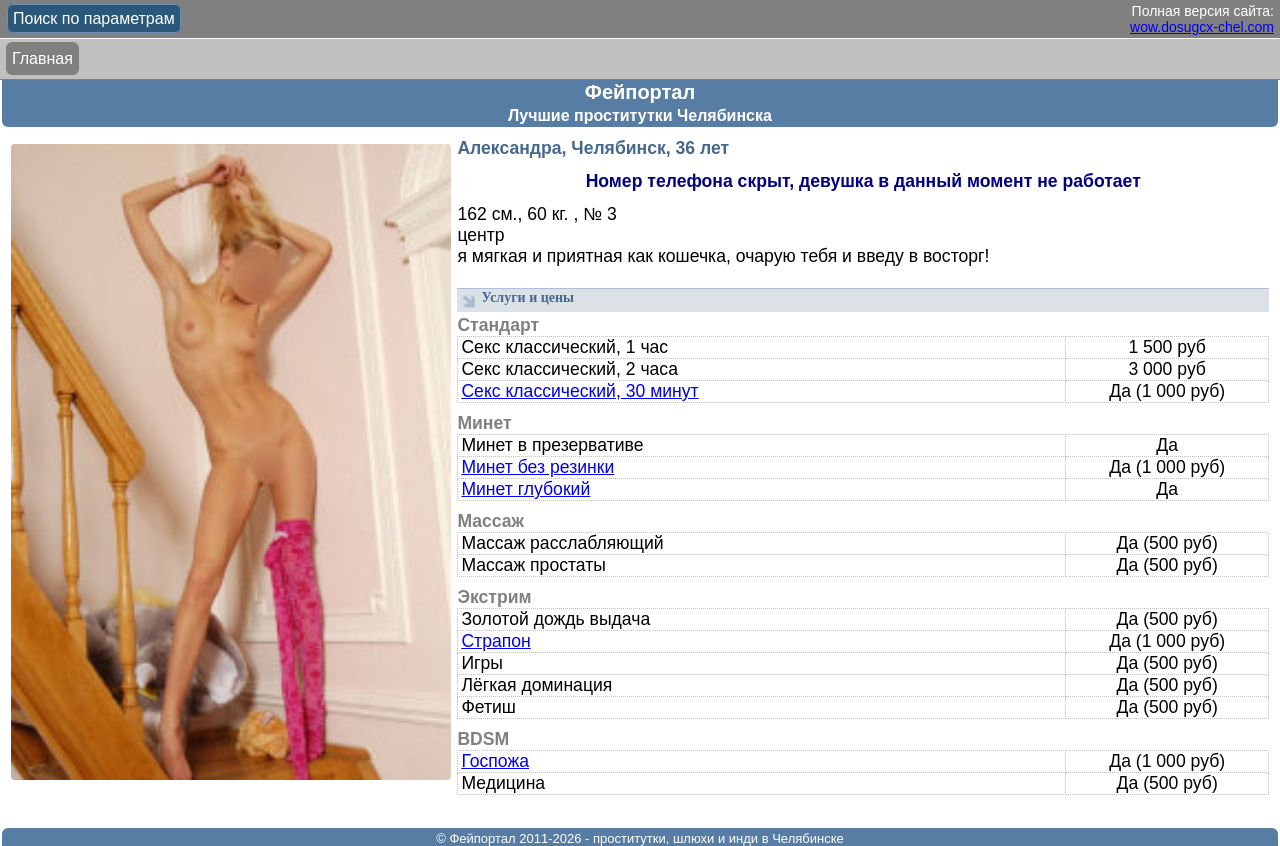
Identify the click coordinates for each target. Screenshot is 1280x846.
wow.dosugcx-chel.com (1202, 27)
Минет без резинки (537, 467)
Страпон (495, 641)
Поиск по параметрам (94, 18)
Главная (42, 58)
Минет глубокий (525, 489)
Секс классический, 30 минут (579, 391)
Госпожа (495, 761)
